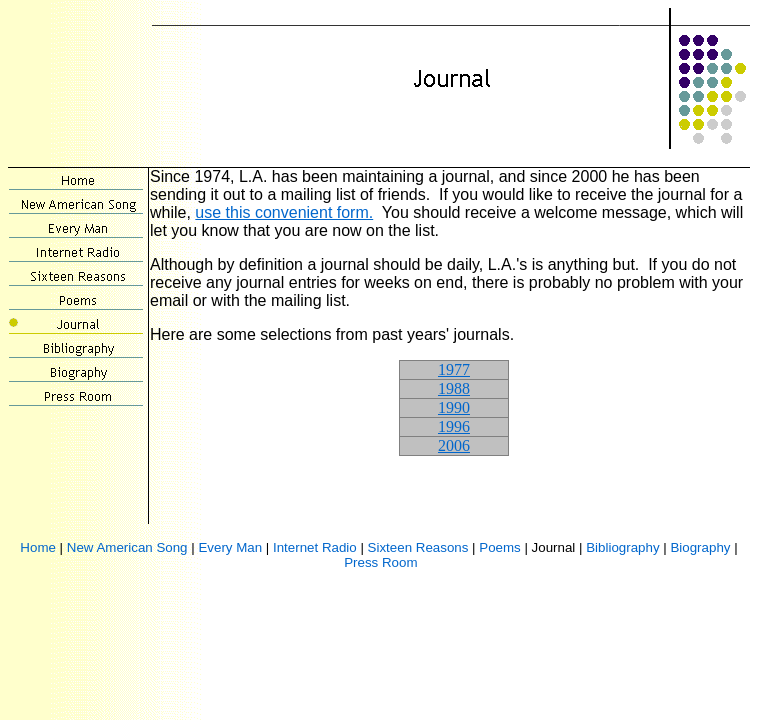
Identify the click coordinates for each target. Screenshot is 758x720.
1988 (454, 388)
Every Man (230, 547)
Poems (499, 547)
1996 (454, 426)
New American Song (127, 547)
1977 (454, 369)
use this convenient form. (284, 212)
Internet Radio (315, 547)
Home (38, 547)
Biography (700, 547)
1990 (454, 407)
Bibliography (622, 547)
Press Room (380, 562)
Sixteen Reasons (418, 547)
